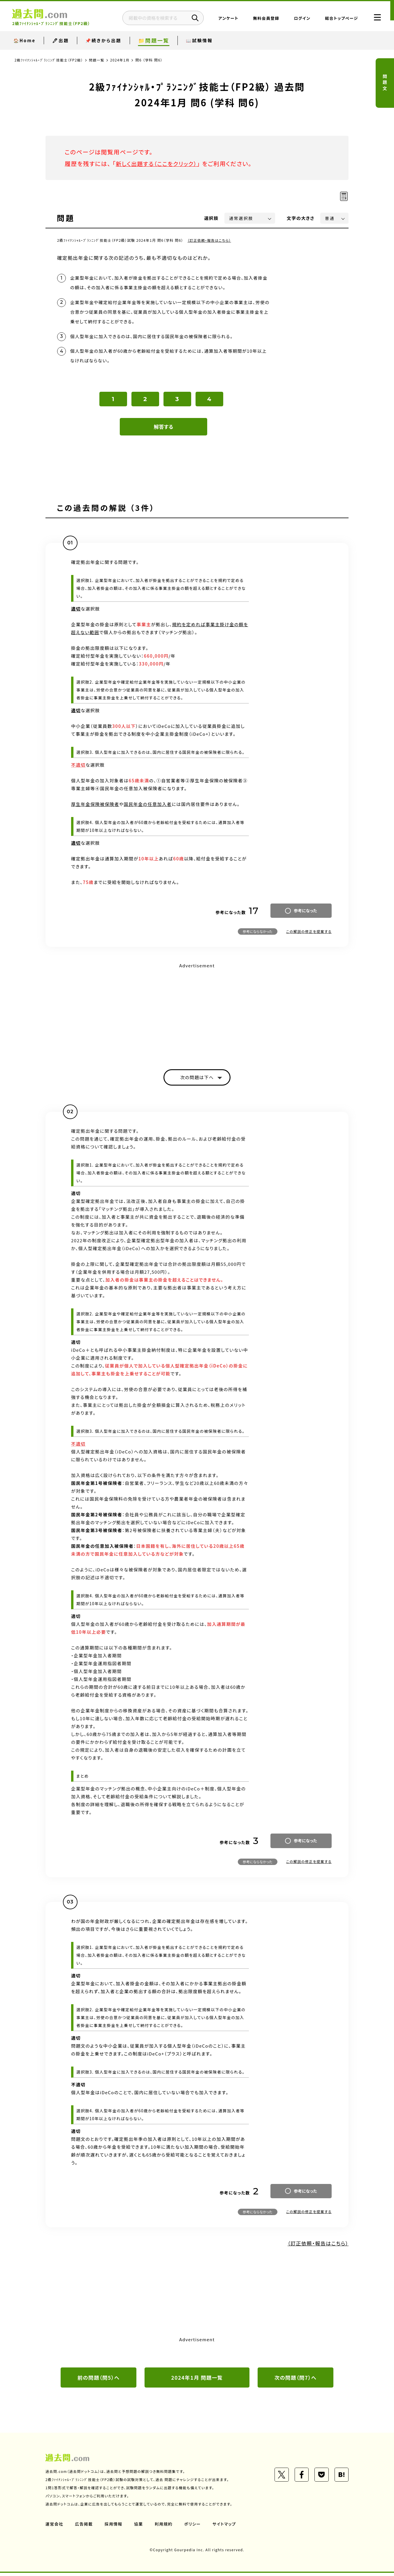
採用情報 (114, 2527)
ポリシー (193, 2527)
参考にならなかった (257, 933)
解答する (164, 429)
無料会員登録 (261, 19)
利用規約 (164, 2527)
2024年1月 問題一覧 (197, 2380)
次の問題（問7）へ (295, 2380)
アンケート (223, 19)
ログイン (297, 19)
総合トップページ (336, 19)
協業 (139, 2527)
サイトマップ (226, 2527)
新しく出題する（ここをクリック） (158, 163)
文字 (300, 218)
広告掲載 (84, 2527)
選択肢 (211, 218)
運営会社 (54, 2527)
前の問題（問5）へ (98, 2380)
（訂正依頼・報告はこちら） (209, 240)
